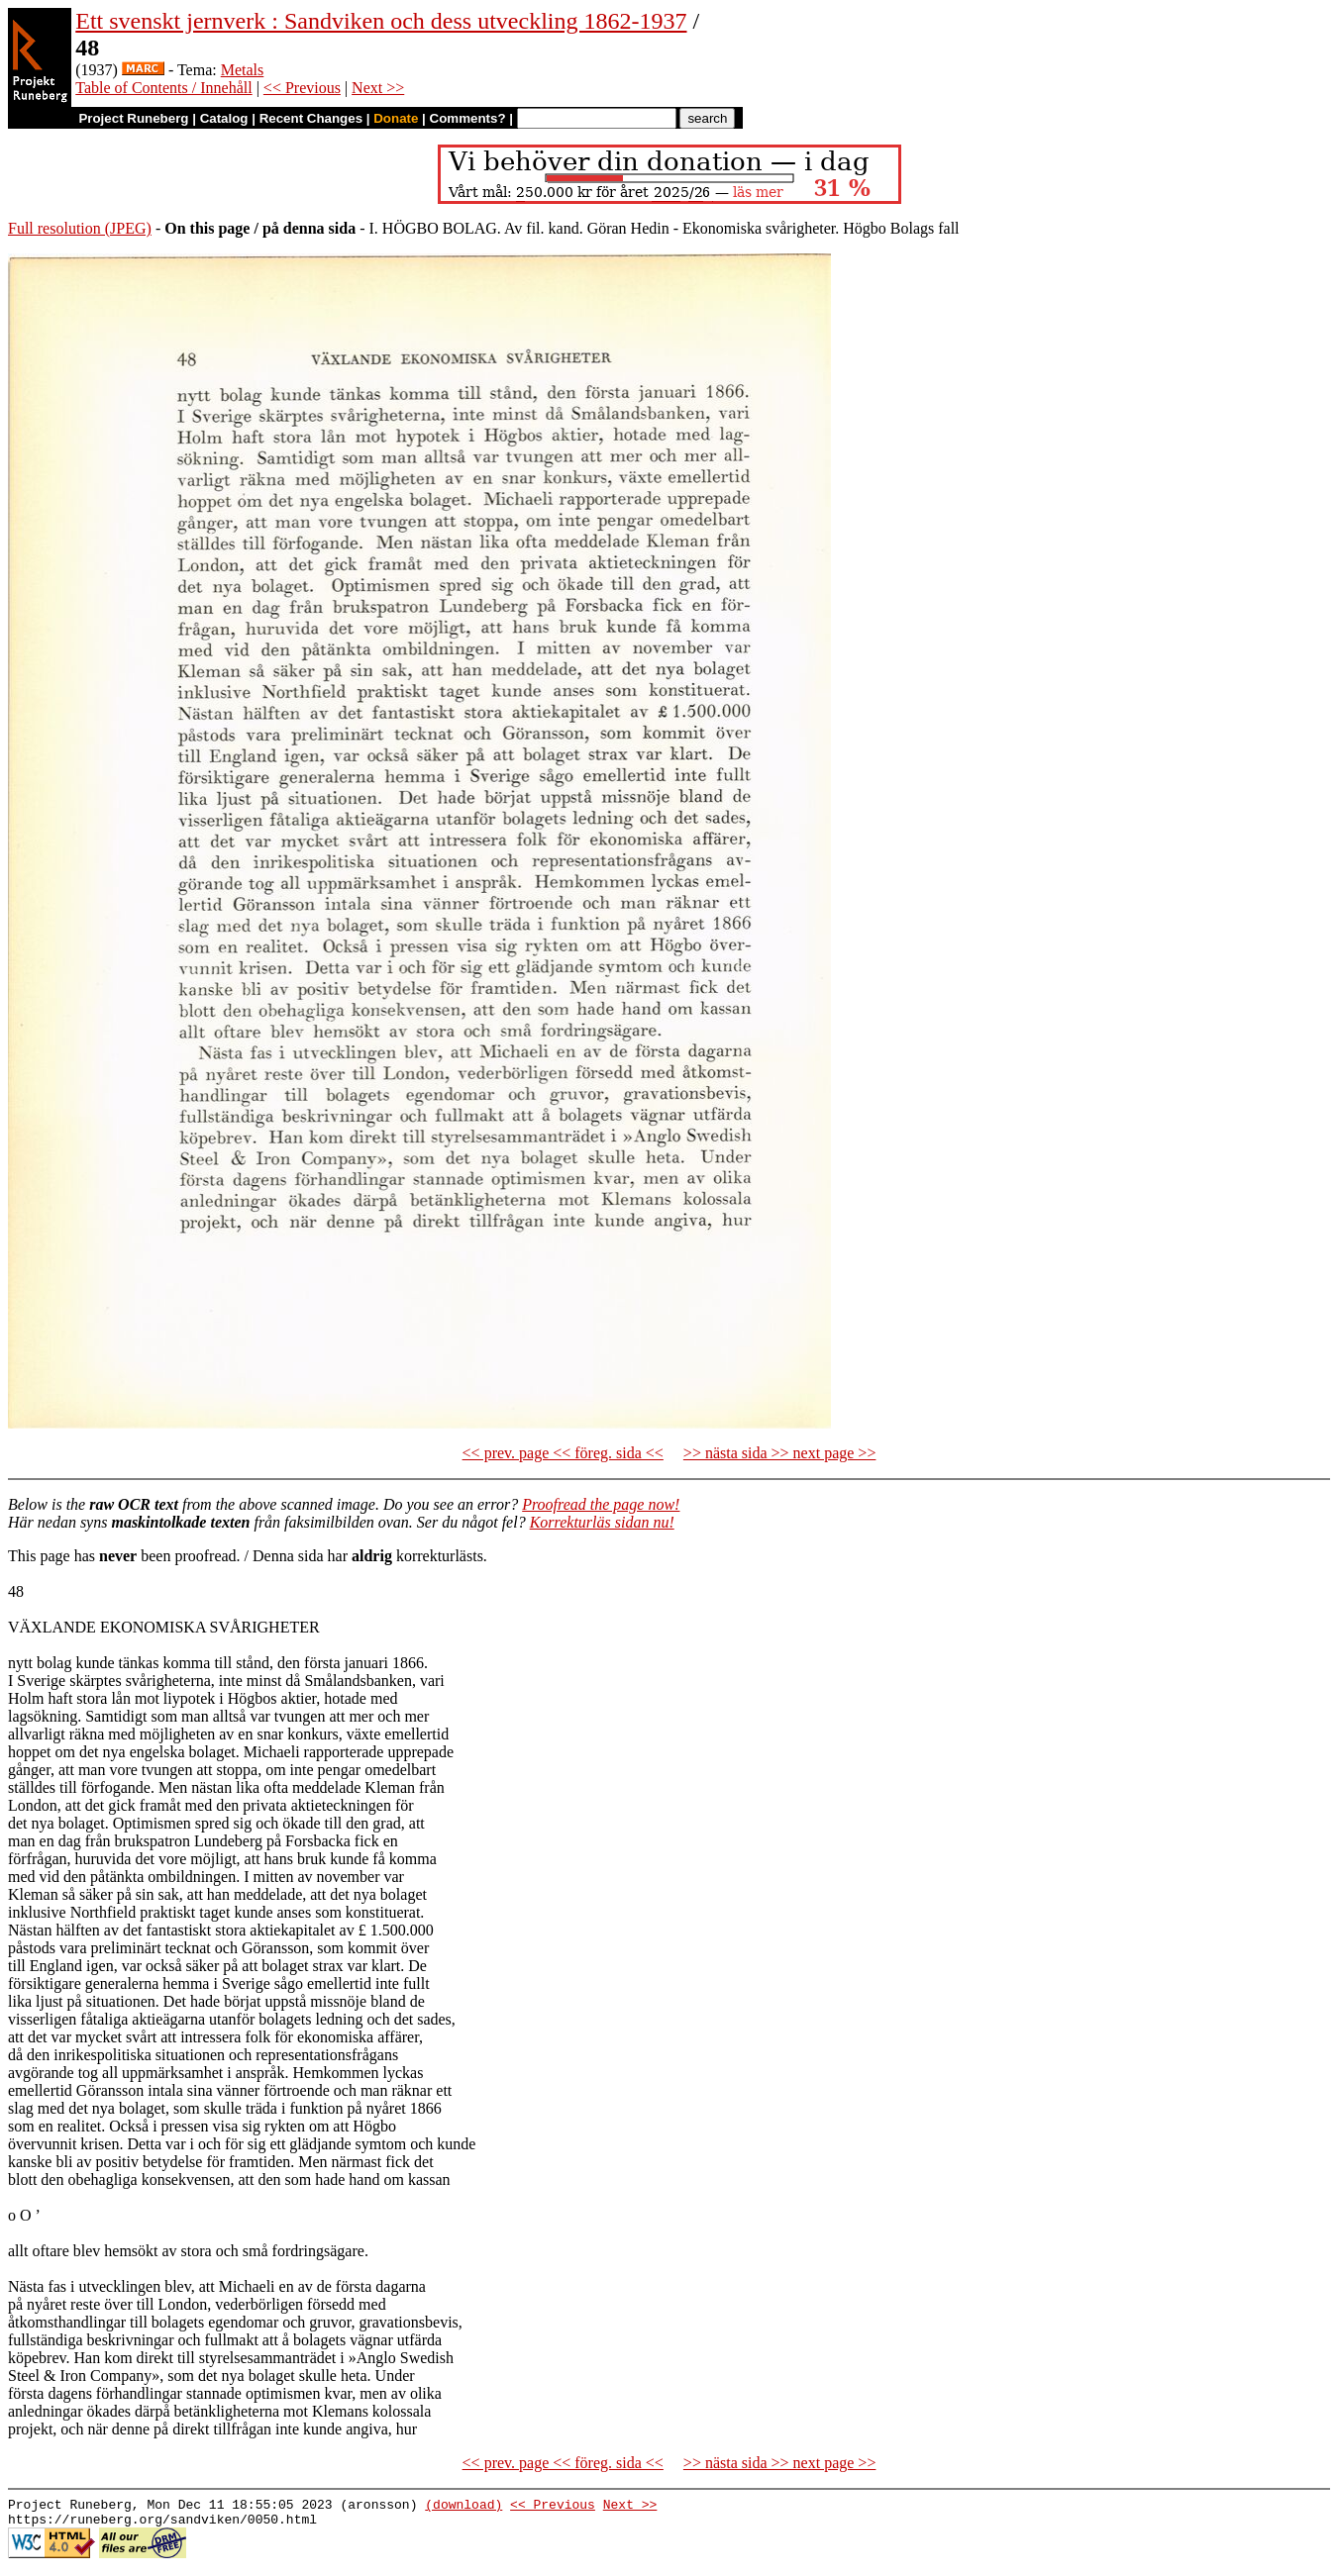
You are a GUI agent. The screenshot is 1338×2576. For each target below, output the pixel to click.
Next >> (378, 87)
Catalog (224, 118)
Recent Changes (310, 118)
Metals (242, 69)
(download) (463, 2507)
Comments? (468, 118)
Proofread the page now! (600, 1504)
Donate (395, 118)
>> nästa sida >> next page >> (779, 1452)
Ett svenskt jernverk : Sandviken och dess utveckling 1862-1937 (380, 21)
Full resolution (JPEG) (80, 228)
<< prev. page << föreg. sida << (563, 1452)
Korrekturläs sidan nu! (602, 1522)
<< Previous (302, 87)
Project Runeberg (133, 118)
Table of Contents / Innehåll (163, 87)
